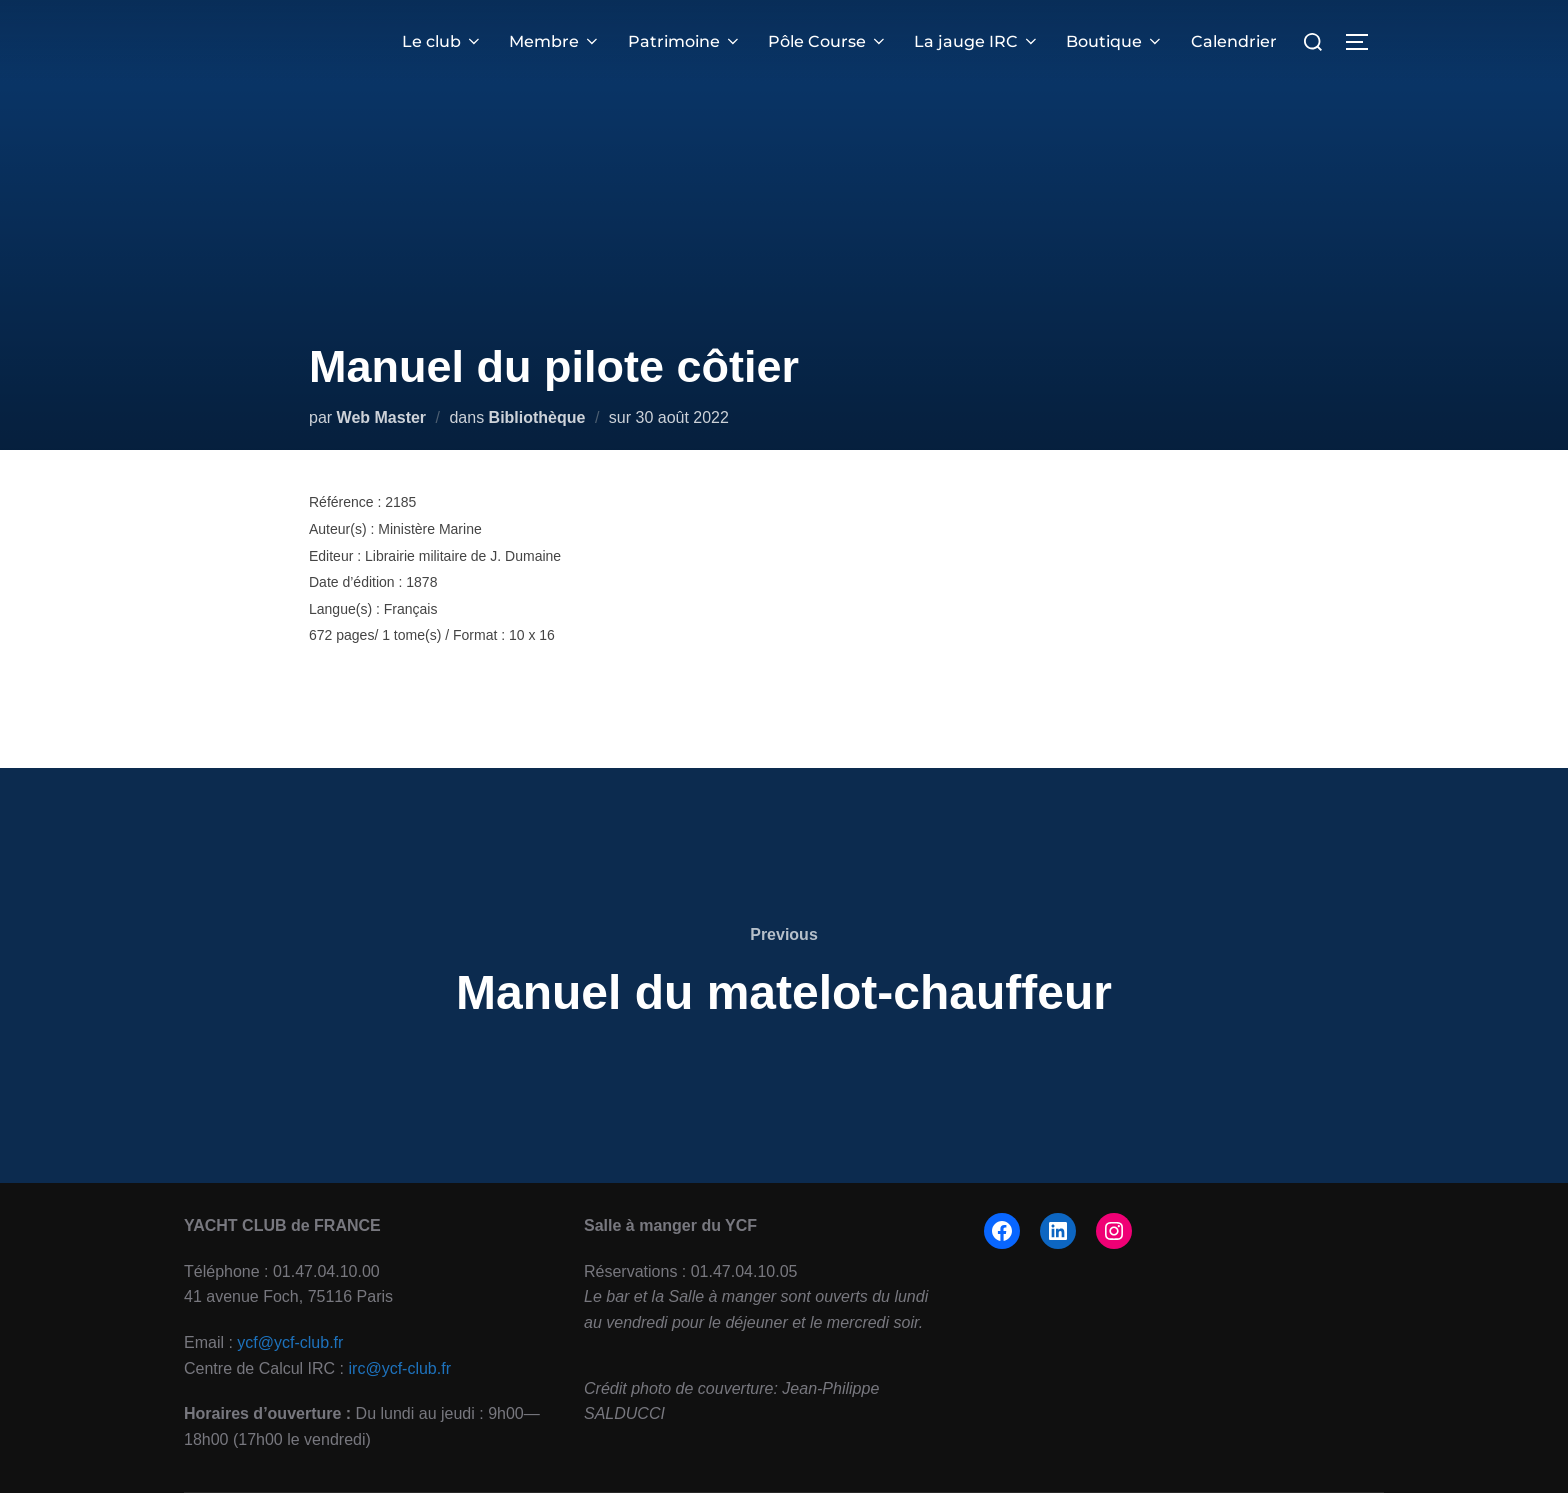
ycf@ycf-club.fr (290, 1342)
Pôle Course (828, 41)
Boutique (1115, 41)
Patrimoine (685, 41)
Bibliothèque (537, 417)
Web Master (382, 417)
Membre (555, 41)
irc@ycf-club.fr (400, 1368)
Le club (442, 41)
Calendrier (1234, 41)
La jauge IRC (977, 41)
